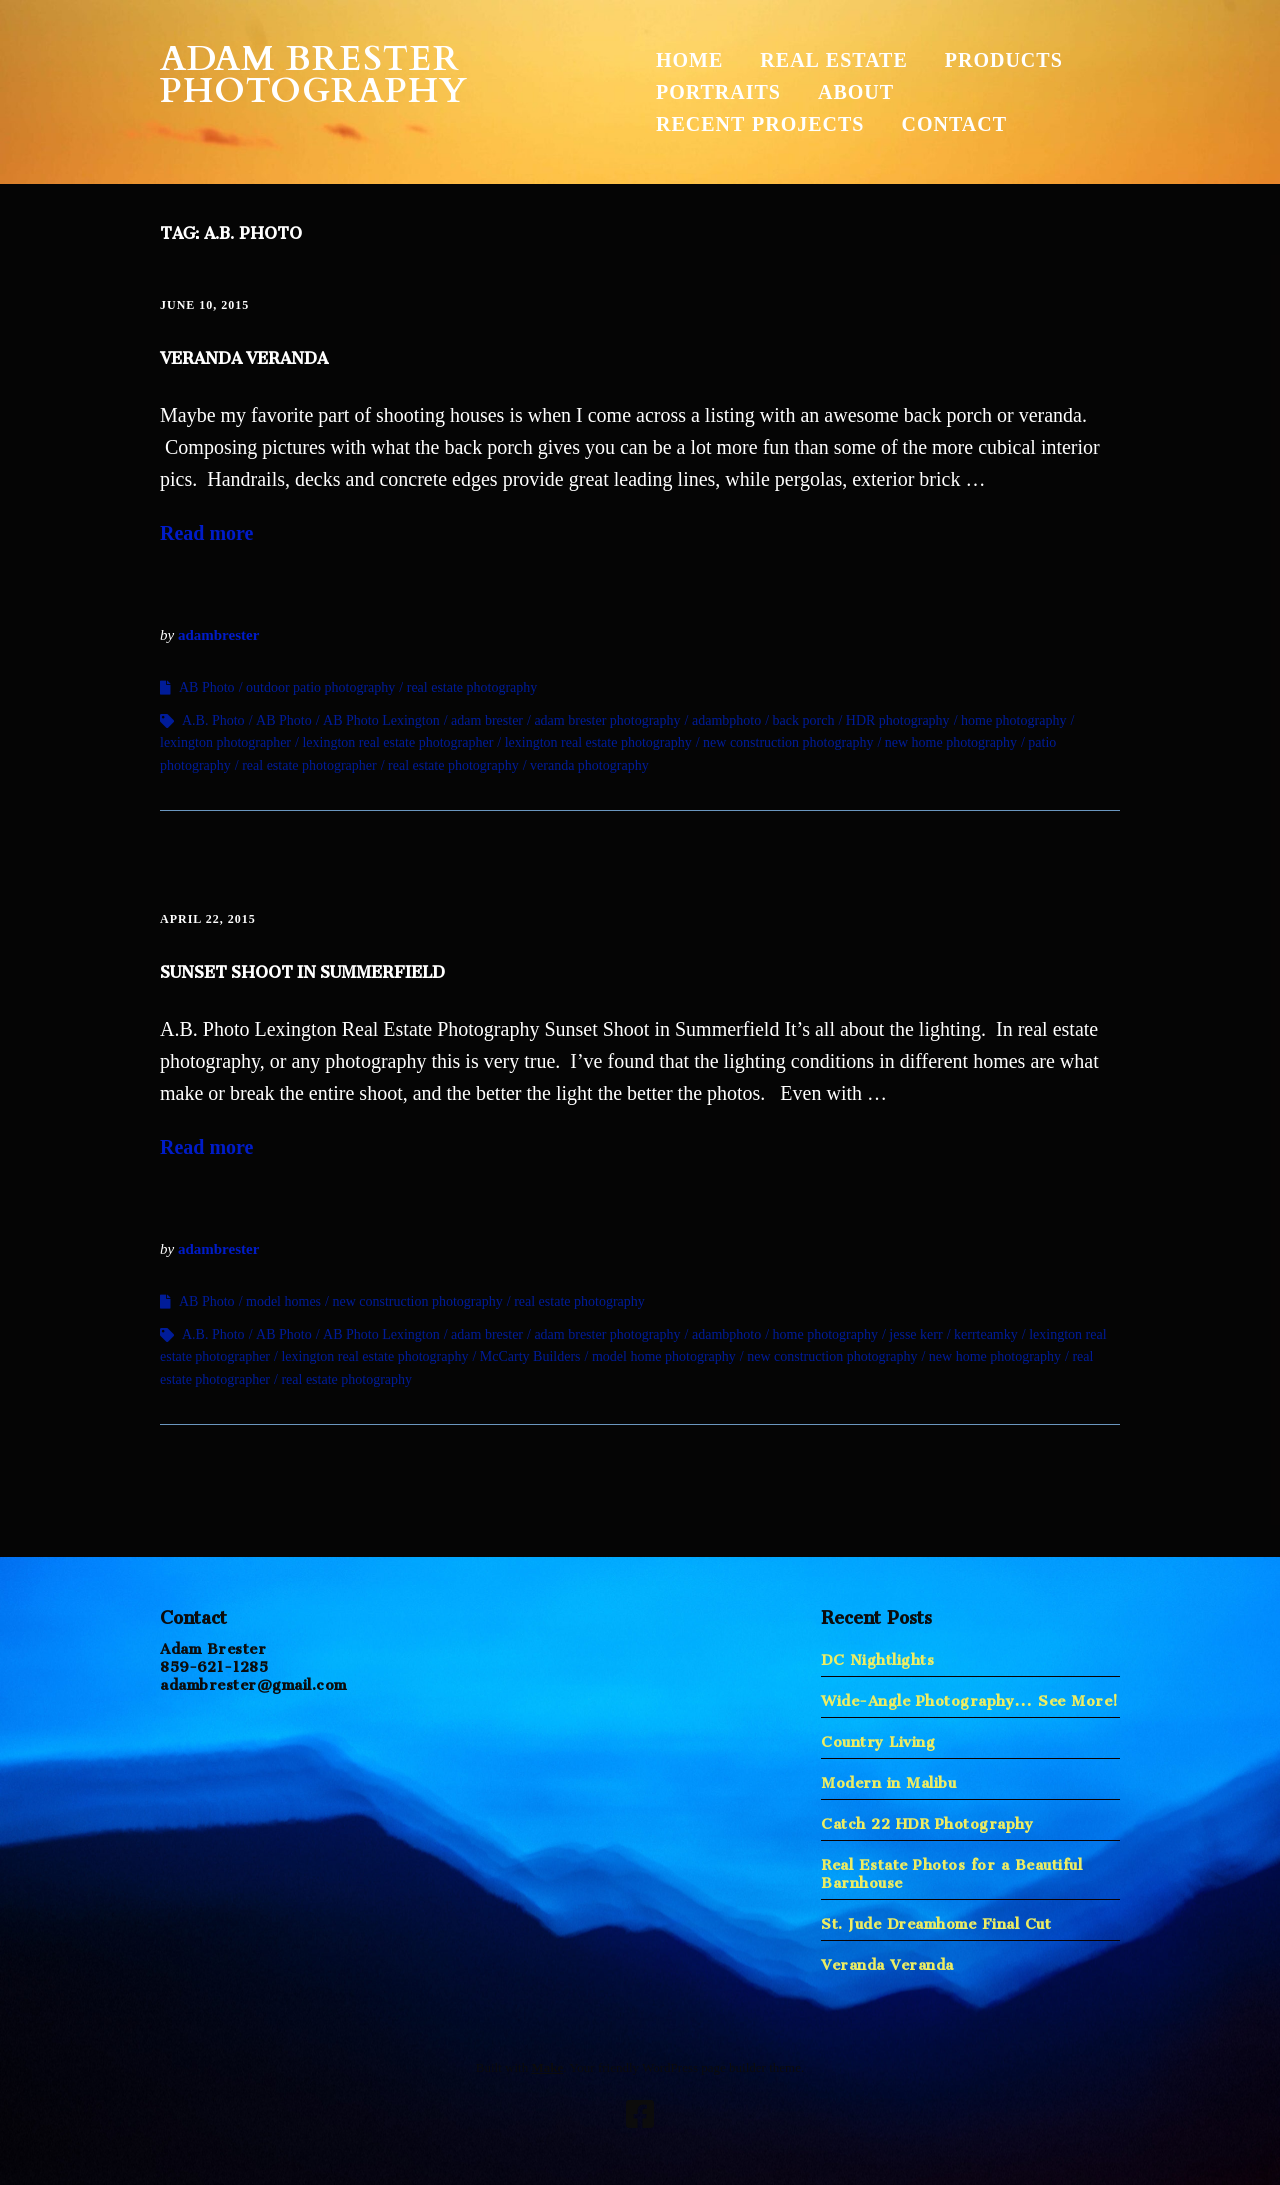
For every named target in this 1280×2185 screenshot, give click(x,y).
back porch (804, 720)
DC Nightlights (877, 1655)
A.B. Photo (213, 720)
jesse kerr (915, 1334)
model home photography (664, 1356)
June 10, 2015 (204, 305)
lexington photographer (225, 742)
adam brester (487, 720)
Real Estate (833, 60)
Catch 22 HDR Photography (927, 1819)
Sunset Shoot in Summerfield (302, 968)
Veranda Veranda (244, 354)
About (856, 92)
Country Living (878, 1737)
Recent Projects (760, 124)
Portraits (718, 92)
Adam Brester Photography (314, 75)
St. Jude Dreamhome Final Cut (936, 1919)
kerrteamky (986, 1334)
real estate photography (472, 687)
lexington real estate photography (598, 742)
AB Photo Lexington (381, 720)
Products (1004, 60)
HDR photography (898, 720)
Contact (954, 124)
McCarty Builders (530, 1356)
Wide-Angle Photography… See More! (970, 1696)
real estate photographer (309, 765)
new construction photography (788, 742)
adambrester (218, 635)
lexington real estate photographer (397, 742)
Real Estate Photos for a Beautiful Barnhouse (951, 1869)
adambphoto (726, 720)
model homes (283, 1301)
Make (547, 2067)
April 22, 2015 (208, 919)
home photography (1013, 720)
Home (689, 60)
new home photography (951, 742)
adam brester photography (607, 720)
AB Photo (207, 687)
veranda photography (589, 765)
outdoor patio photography (320, 687)
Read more (207, 533)
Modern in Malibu (888, 1778)
